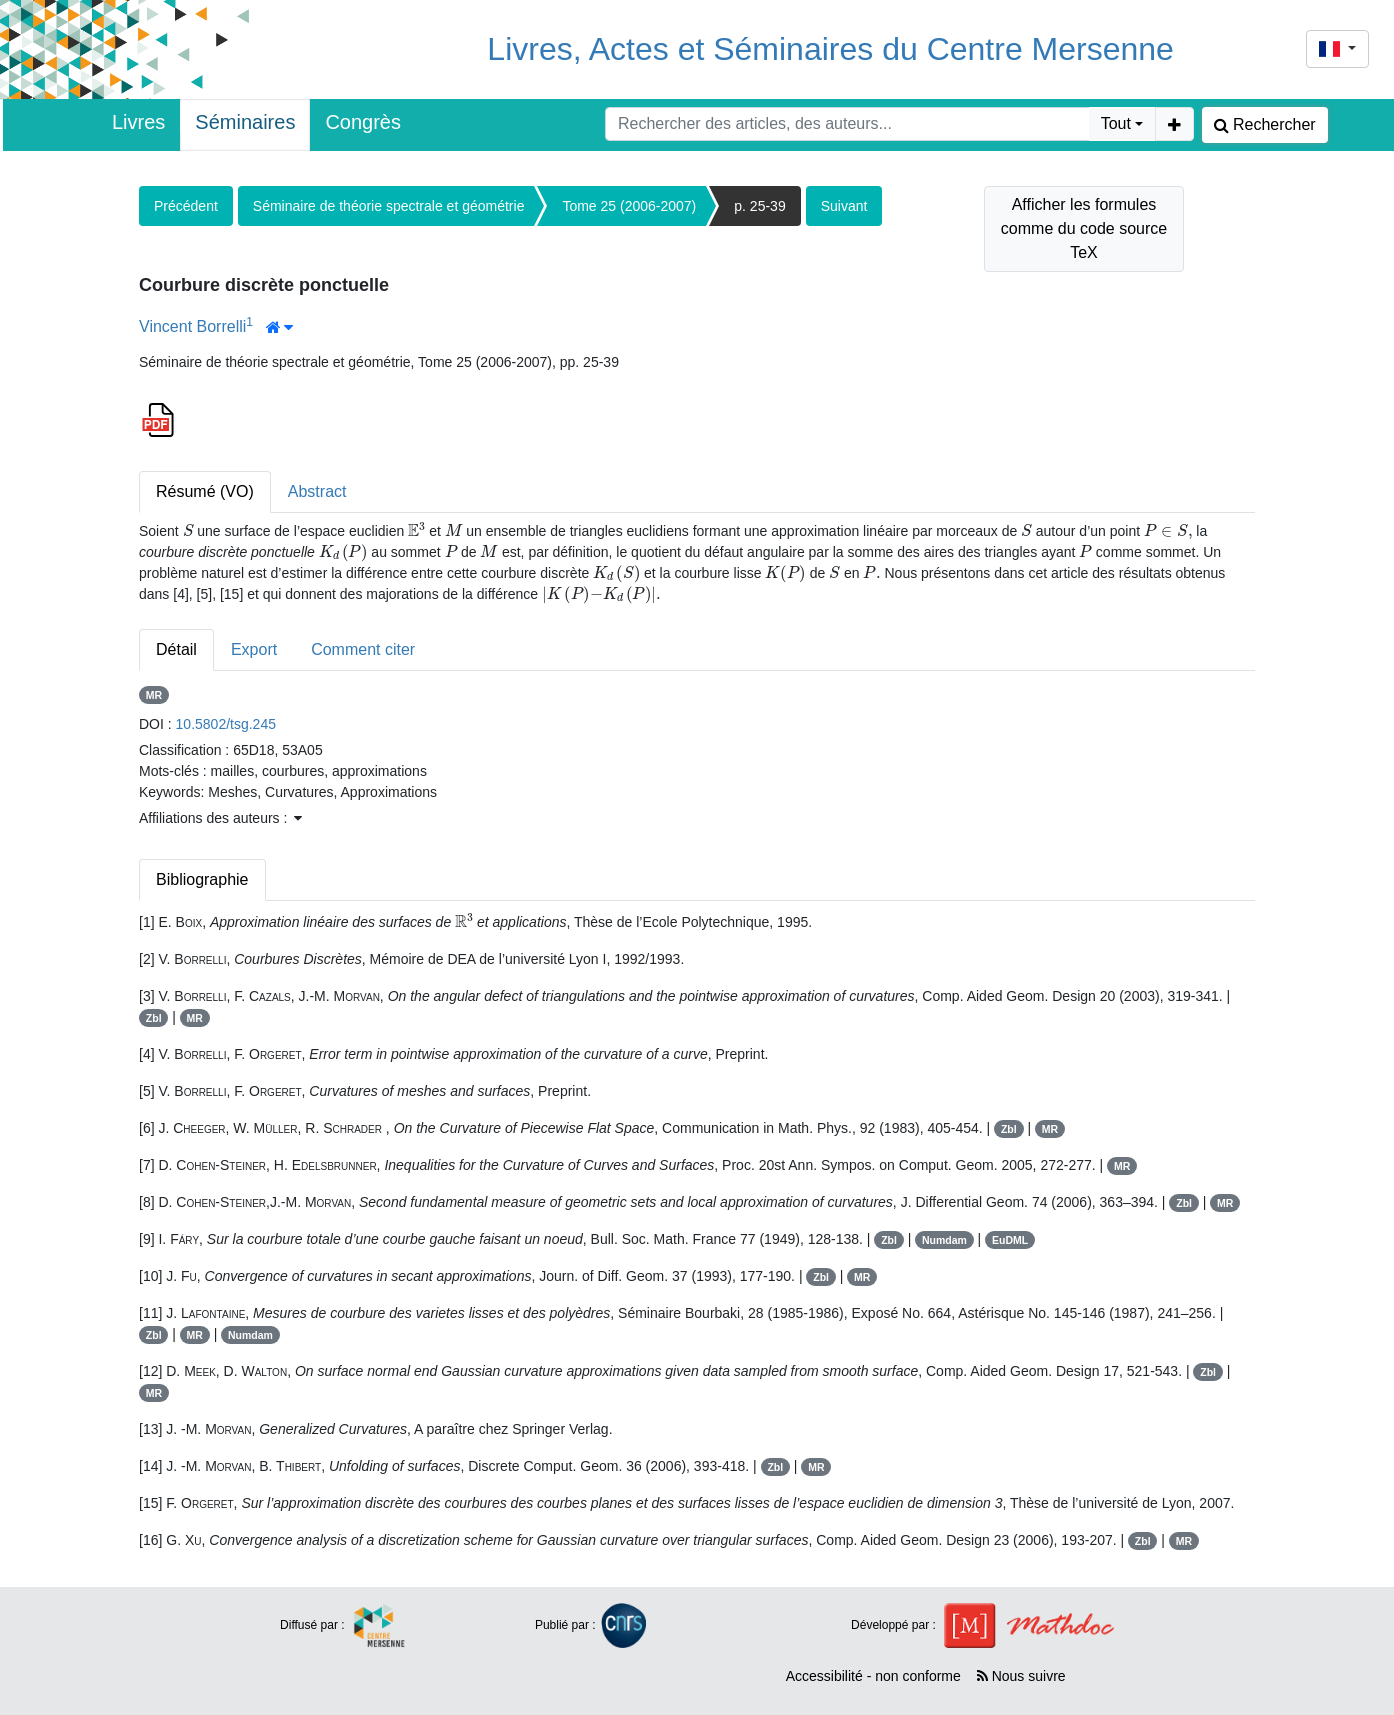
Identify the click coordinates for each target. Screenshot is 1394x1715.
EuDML (1010, 1240)
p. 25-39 (759, 206)
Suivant (844, 206)
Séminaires (245, 122)
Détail (176, 649)
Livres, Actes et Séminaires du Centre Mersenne (830, 49)
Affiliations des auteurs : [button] (220, 818)
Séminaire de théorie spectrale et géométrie (389, 206)
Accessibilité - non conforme (873, 1676)
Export (254, 649)
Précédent (186, 206)
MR (154, 695)
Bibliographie (202, 879)
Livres (138, 122)
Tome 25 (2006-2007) (629, 206)
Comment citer (363, 649)
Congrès (363, 122)
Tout (1116, 123)
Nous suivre (1021, 1676)
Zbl (154, 1018)
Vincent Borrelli (192, 326)
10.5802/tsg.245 (226, 724)
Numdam (944, 1240)
